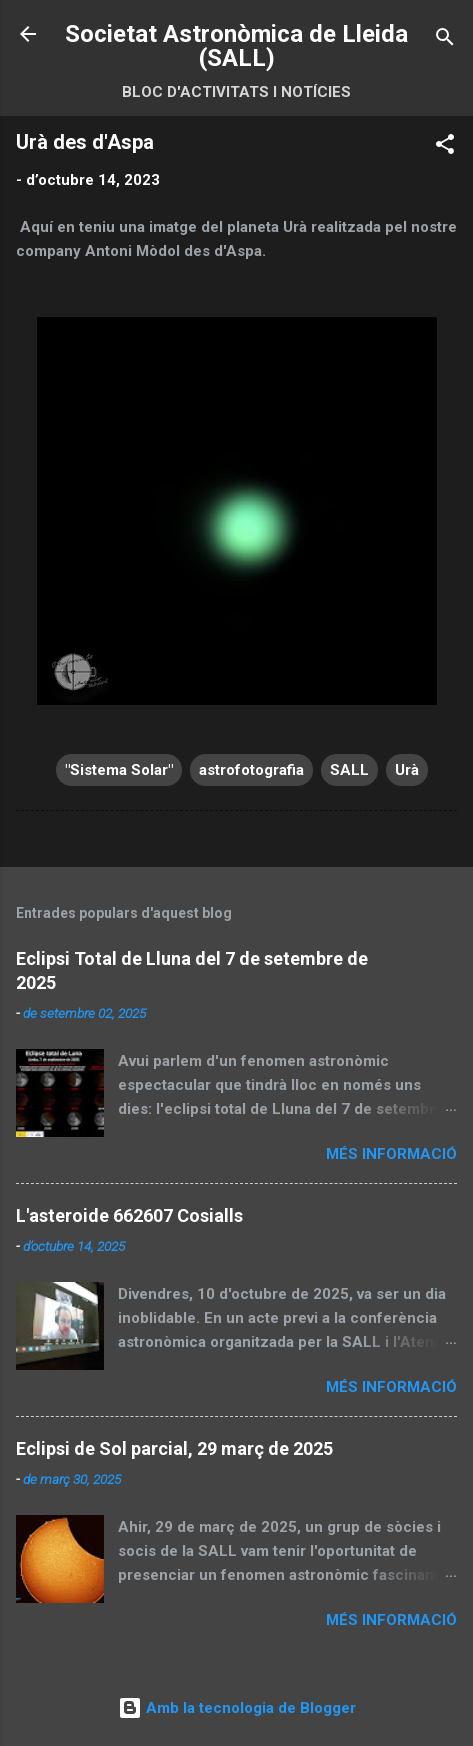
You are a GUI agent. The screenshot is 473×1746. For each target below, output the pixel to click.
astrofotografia (251, 770)
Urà (407, 770)
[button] (445, 147)
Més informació (391, 1154)
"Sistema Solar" (119, 770)
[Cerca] (445, 40)
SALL (349, 770)
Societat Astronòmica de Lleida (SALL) (236, 46)
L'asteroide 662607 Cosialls (129, 1215)
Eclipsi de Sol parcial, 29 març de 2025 (174, 1448)
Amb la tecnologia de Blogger (237, 1708)
